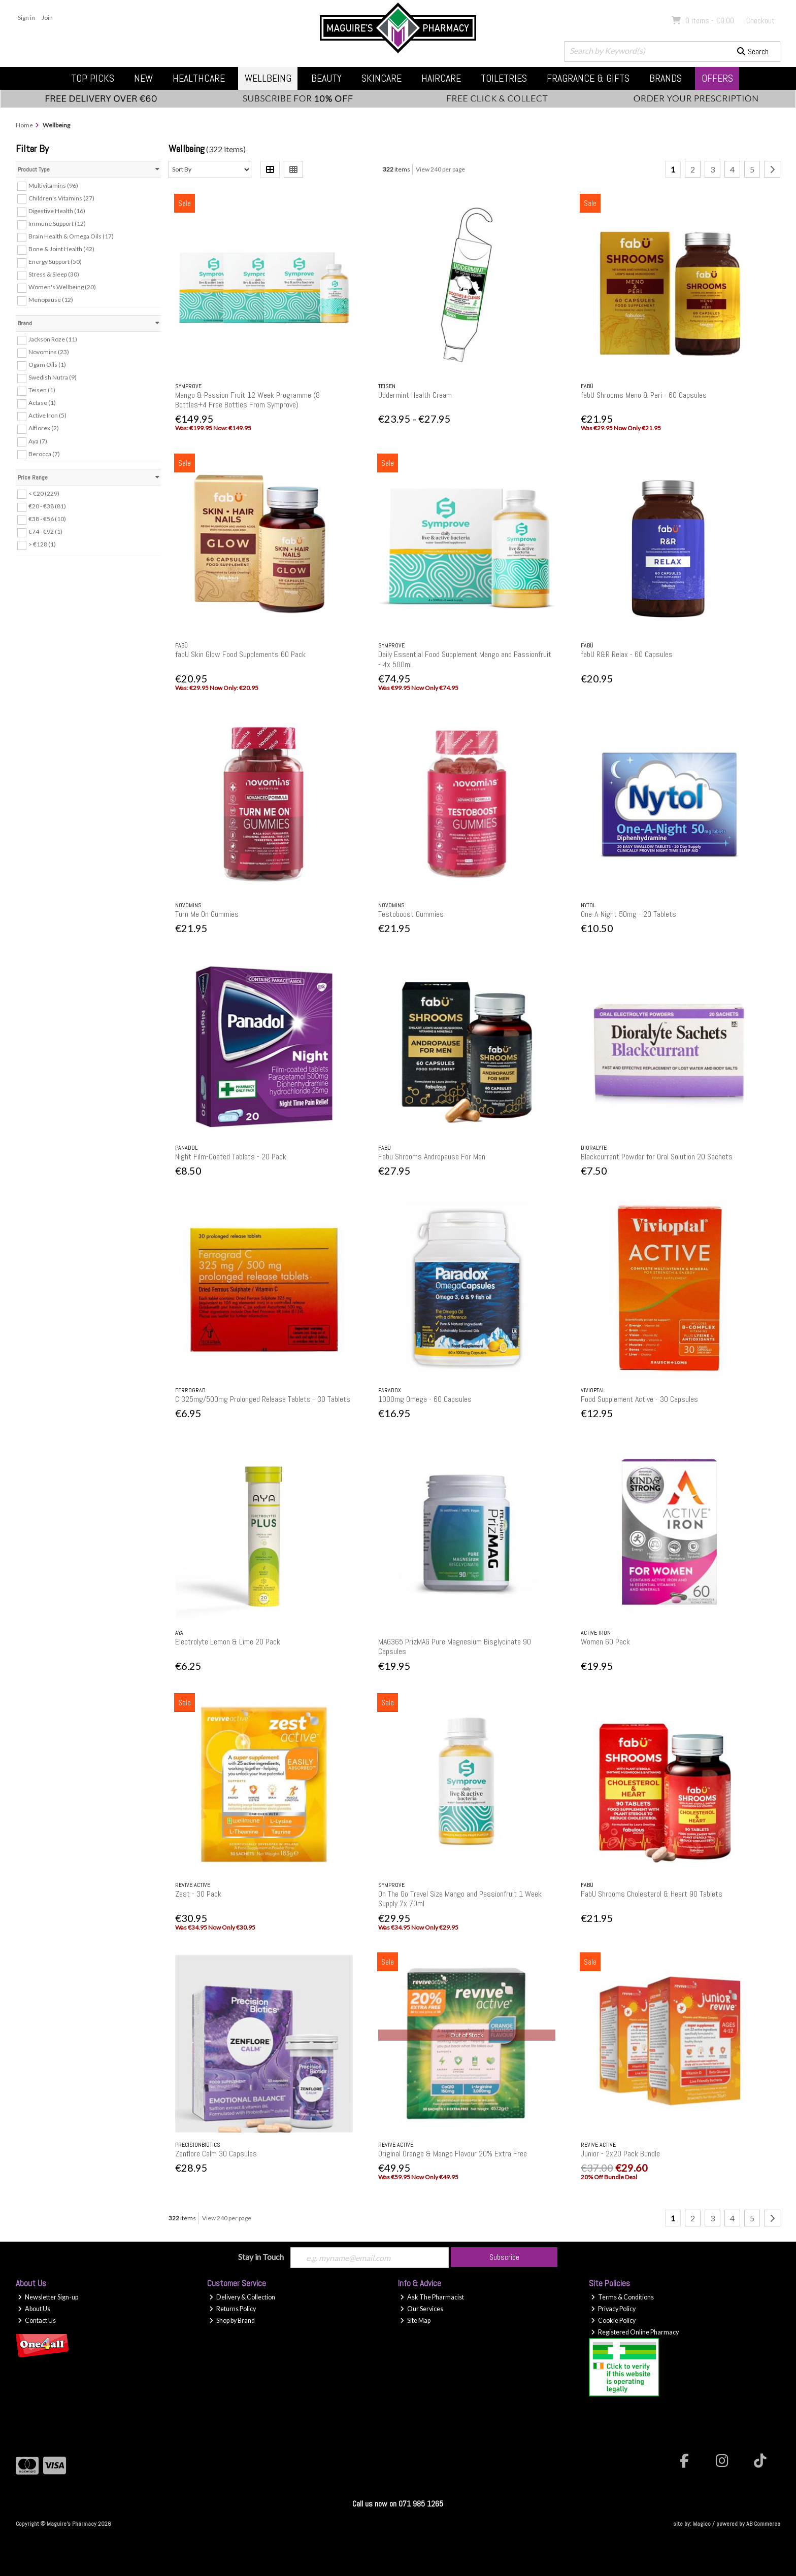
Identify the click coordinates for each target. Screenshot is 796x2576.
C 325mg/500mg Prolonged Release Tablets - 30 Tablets (262, 1399)
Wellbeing (268, 78)
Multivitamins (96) (53, 185)
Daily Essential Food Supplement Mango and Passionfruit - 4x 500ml (464, 659)
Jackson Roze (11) (52, 339)
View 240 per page (440, 169)
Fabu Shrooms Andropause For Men (431, 1156)
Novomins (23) (48, 352)
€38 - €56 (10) (47, 519)
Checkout (760, 20)
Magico (702, 2524)
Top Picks (92, 78)
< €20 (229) (43, 493)
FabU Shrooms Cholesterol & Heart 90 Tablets (651, 1893)
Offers (717, 78)
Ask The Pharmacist (432, 2297)
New (143, 78)
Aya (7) (37, 440)
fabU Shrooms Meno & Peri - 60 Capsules (644, 395)
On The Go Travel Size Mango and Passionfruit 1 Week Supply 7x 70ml (460, 1898)
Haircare (441, 78)
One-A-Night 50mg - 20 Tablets (628, 914)
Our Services (421, 2309)
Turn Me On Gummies (207, 914)
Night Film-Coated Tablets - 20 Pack (230, 1156)
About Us (34, 2309)
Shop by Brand (232, 2320)
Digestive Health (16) (56, 211)
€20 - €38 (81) (47, 506)
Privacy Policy (613, 2309)
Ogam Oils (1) (47, 364)
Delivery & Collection (242, 2297)
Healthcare (199, 78)
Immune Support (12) (57, 223)
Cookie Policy (613, 2320)
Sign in (26, 17)
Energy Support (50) (55, 261)
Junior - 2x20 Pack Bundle (620, 2153)
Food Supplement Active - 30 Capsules (639, 1399)
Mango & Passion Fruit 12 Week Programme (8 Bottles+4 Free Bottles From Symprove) (247, 400)
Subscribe (504, 2257)
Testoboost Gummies (411, 914)
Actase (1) (42, 402)
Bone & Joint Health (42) (61, 249)
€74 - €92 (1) (45, 531)
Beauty (326, 78)
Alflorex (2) (43, 428)
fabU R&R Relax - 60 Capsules (627, 654)
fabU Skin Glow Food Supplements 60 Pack (240, 654)
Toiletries (504, 78)
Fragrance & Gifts (588, 78)
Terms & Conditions (622, 2297)
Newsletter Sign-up (48, 2297)
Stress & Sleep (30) (53, 274)
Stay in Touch (261, 2256)
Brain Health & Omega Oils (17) (71, 236)
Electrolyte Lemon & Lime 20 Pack (227, 1641)
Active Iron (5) (47, 415)
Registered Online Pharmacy (635, 2332)
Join (47, 17)
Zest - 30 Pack (198, 1893)
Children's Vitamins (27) (61, 197)
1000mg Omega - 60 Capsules (425, 1399)
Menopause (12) (50, 299)
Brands (665, 78)
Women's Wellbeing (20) (62, 287)
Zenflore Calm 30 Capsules (216, 2153)
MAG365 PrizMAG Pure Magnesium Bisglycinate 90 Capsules (454, 1646)
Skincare (381, 78)
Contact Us (37, 2320)
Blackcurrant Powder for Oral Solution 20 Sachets (657, 1156)
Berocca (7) (44, 453)
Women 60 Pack (605, 1641)
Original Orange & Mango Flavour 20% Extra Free (452, 2153)
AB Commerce (763, 2524)
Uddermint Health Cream (415, 395)
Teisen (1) (41, 390)
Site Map (415, 2320)
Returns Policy (232, 2309)
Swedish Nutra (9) (52, 377)
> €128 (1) (42, 544)
